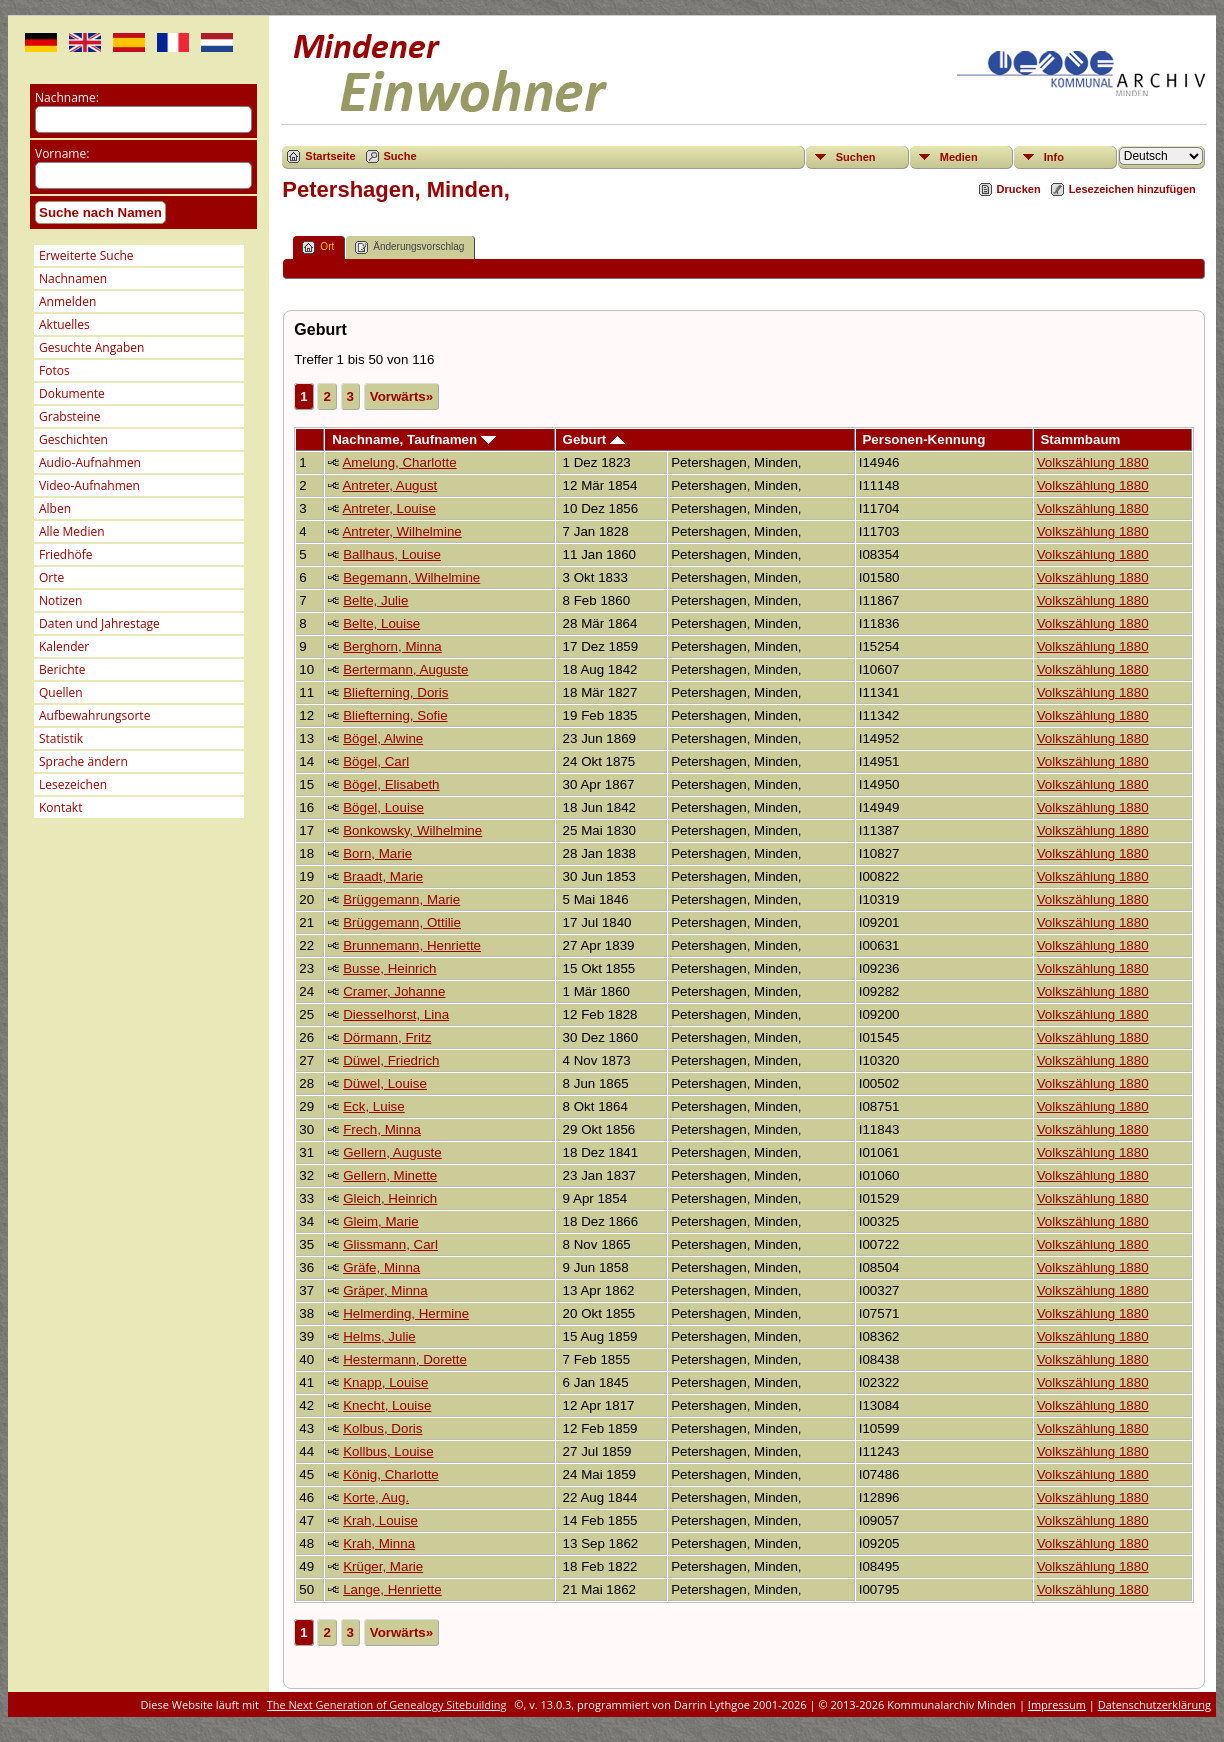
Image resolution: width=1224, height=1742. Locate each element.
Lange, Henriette (392, 1589)
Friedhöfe (66, 554)
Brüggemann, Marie (401, 899)
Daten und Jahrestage (99, 623)
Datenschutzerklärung (1154, 1704)
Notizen (60, 600)
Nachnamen (73, 278)
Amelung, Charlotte (399, 462)
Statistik (61, 738)
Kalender (64, 646)
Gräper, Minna (385, 1290)
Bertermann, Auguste (405, 669)
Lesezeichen (73, 784)
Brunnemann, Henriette (412, 945)
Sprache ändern (83, 761)
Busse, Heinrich (389, 968)
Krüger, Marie (383, 1566)
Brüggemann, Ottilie (402, 922)
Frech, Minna (382, 1129)
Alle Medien (72, 531)
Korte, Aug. (376, 1497)
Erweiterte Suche (86, 255)
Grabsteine (70, 416)
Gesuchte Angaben (91, 347)
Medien (959, 157)
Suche (400, 156)
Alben (55, 508)
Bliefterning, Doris (395, 692)
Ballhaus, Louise (392, 554)
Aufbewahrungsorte (94, 715)
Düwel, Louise (385, 1083)
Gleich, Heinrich (390, 1198)
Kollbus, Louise (388, 1451)
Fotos (54, 370)
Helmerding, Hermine (406, 1313)
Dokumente (72, 393)
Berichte (62, 669)
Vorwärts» (401, 396)
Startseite (330, 156)
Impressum (1057, 1704)
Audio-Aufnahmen (90, 462)
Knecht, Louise (387, 1405)
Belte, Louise (381, 623)
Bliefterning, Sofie (395, 715)
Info (1054, 157)
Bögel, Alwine (383, 738)
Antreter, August (389, 485)
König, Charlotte (391, 1474)
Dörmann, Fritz (387, 1037)
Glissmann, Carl (390, 1244)
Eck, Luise (374, 1106)
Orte (51, 577)
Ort (318, 247)
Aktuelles (64, 324)
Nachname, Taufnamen (414, 439)
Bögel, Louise (383, 807)
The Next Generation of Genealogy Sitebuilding (387, 1704)
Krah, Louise (380, 1520)
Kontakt (60, 807)
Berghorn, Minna (392, 646)
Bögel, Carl (376, 761)
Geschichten (73, 439)
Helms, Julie (379, 1336)
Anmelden (67, 301)
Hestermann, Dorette (405, 1359)
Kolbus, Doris (382, 1428)
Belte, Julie (375, 600)
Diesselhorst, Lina (396, 1014)
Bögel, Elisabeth (391, 784)
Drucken (1019, 189)
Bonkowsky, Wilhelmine (412, 830)
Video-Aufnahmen (89, 485)
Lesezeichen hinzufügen (1132, 189)
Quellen (61, 692)
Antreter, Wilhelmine (401, 531)
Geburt (594, 439)
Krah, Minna (379, 1543)
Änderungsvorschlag (409, 247)
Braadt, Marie (383, 876)
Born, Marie (377, 853)
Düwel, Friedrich (391, 1060)
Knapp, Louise (385, 1382)
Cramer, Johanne (394, 991)
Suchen (856, 157)
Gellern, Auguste (392, 1152)
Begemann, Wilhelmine (411, 577)
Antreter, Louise (388, 508)
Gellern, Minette (390, 1175)
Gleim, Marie (381, 1221)
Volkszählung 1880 (1093, 462)
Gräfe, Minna (381, 1267)
